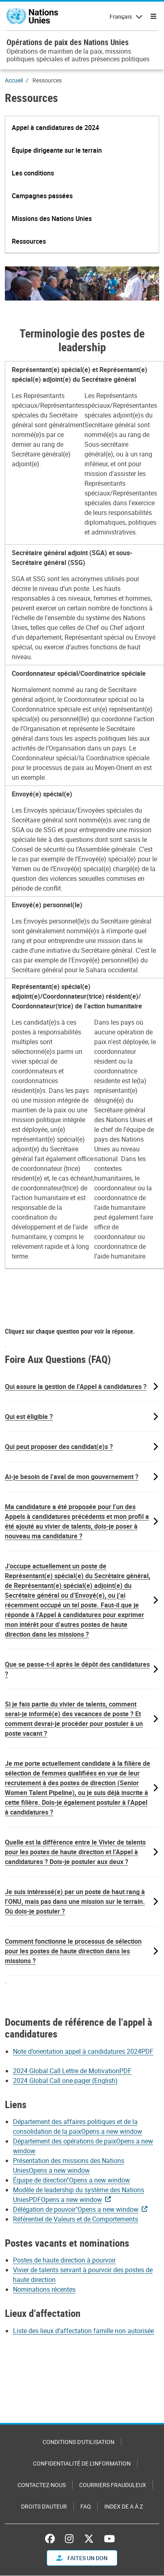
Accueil (14, 80)
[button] (55, 127)
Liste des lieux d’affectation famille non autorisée (83, 2330)
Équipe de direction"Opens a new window (71, 2180)
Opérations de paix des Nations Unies (67, 42)
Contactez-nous (41, 2485)
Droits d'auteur (44, 2506)
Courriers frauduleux (112, 2485)
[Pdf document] (77, 2070)
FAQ (85, 2506)
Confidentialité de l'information (82, 2463)
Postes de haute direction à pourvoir (64, 2260)
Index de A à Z (123, 2506)
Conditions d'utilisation (78, 2442)
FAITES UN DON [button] (82, 2558)
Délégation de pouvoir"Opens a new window (75, 2209)
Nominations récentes (44, 2289)
